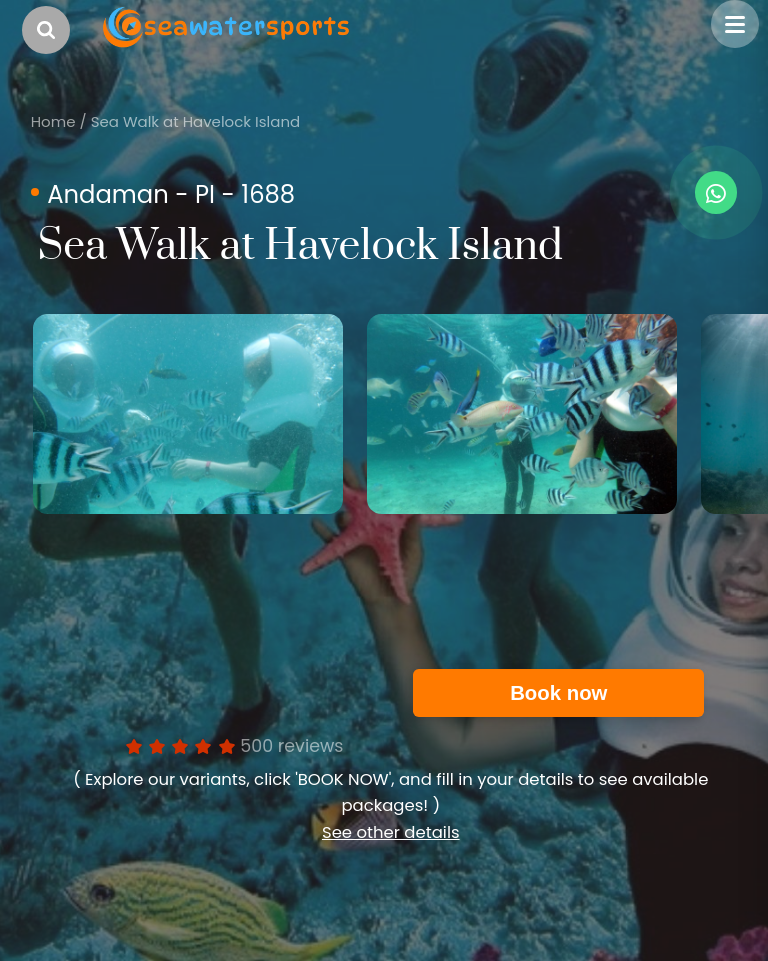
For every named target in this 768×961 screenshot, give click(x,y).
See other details (391, 832)
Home (53, 121)
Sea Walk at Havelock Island (196, 121)
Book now (558, 693)
